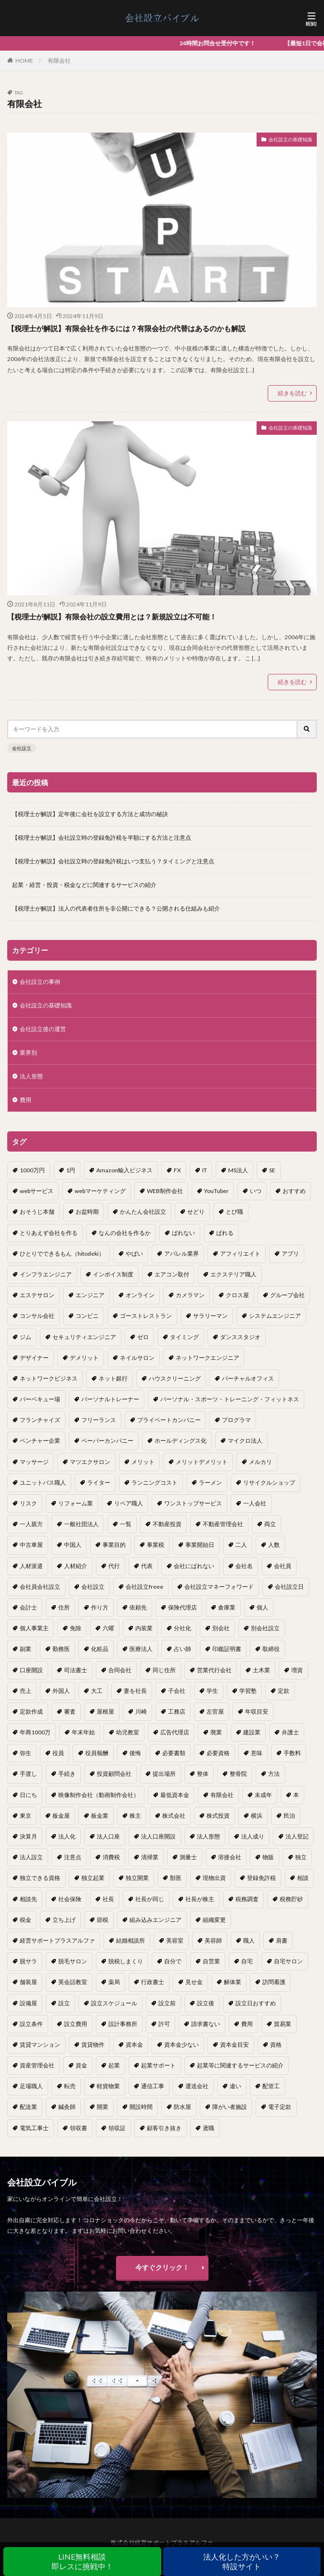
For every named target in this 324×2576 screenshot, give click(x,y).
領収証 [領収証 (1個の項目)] (117, 2128)
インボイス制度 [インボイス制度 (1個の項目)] (113, 1274)
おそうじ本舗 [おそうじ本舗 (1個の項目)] (37, 1211)
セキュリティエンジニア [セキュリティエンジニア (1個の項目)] (84, 1337)
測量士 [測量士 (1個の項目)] (188, 1857)
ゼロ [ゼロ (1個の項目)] (143, 1337)
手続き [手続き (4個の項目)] (67, 1773)
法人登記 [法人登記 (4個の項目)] (297, 1836)
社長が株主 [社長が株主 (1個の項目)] (199, 1899)
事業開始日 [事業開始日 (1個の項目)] (199, 1544)
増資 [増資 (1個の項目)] (297, 1670)
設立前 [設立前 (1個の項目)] (167, 2003)
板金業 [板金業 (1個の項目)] (99, 1815)
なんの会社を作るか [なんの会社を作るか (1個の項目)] (125, 1232)
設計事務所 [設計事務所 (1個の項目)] (122, 2023)
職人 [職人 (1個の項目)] (249, 1940)
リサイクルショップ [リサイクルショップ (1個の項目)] (269, 1482)
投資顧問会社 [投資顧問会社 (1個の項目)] (114, 1773)
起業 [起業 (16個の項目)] (114, 2065)
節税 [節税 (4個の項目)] (102, 1919)
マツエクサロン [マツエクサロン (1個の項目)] (90, 1461)
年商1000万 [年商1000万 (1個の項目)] (35, 1732)
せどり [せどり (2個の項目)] (196, 1211)
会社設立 (21, 748)
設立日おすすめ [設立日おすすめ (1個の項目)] (255, 2003)
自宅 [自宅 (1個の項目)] (247, 1961)
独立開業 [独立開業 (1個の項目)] (137, 1877)
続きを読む (292, 393)
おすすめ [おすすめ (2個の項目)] (294, 1190)
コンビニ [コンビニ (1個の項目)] (87, 1315)
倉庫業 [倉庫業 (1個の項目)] (226, 1607)
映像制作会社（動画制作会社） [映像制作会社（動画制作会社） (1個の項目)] (98, 1794)
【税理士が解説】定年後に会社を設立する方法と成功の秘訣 (90, 814)
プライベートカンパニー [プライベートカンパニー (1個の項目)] (169, 1419)
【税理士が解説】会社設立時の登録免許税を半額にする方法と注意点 (101, 837)
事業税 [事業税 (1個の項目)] (155, 1544)
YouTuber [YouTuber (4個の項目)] (216, 1190)
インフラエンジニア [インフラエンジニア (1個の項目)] (46, 1274)
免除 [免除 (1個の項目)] (75, 1628)
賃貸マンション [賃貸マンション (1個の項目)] (40, 2044)
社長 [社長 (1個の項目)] (108, 1899)
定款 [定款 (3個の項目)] (283, 1690)
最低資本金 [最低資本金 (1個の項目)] (174, 1794)
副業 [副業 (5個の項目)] (25, 1648)
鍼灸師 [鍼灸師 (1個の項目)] (67, 2106)
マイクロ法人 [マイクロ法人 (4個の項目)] (245, 1440)
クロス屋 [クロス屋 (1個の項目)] (237, 1295)
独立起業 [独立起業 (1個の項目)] (92, 1877)
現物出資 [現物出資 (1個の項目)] (214, 1877)
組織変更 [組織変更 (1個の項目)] (214, 1919)
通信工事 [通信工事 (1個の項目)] (152, 2086)
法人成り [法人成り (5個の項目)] (252, 1836)
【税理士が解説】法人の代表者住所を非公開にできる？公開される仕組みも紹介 (116, 908)
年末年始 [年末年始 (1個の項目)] (83, 1732)
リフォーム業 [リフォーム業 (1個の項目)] (75, 1503)
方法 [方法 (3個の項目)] (274, 1773)
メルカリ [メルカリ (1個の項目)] (260, 1461)
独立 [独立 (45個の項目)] (301, 1857)
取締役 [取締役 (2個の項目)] (271, 1648)
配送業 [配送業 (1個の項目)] (28, 2106)
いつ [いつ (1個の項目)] (255, 1190)
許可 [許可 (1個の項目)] (164, 2023)
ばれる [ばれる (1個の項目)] (224, 1232)
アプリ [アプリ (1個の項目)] (290, 1253)
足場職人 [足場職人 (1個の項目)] (31, 2086)
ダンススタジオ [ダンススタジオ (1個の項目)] (240, 1337)
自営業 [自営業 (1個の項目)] (211, 1961)
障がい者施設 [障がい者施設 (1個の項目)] (229, 2106)
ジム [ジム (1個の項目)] (25, 1337)
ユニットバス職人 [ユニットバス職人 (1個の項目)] (43, 1482)
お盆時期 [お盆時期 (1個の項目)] (87, 1211)
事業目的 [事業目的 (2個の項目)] (114, 1544)
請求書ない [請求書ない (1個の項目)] (205, 2023)
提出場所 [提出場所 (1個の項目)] (164, 1773)
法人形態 (31, 1076)
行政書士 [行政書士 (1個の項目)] (152, 1982)
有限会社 (59, 60)
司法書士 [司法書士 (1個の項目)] (75, 1670)
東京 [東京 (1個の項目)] (25, 1815)
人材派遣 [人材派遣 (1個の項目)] (31, 1566)
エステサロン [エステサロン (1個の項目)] (37, 1295)
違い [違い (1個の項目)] (235, 2086)
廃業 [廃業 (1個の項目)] (216, 1732)
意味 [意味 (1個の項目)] (256, 1753)
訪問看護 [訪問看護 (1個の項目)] (273, 1982)
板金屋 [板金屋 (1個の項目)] (61, 1815)
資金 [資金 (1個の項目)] (81, 2065)
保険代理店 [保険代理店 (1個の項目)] (182, 1607)
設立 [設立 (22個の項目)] (64, 2003)
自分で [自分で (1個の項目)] (172, 1961)
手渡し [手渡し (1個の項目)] (28, 1773)
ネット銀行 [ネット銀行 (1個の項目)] (113, 1378)
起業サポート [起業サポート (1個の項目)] (158, 2065)
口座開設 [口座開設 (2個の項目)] (31, 1670)
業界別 (28, 1052)
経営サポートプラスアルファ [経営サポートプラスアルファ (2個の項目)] (57, 1940)
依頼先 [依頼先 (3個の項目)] (138, 1607)
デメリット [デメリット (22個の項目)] (84, 1357)
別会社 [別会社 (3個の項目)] (221, 1628)
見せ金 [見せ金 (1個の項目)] (194, 1982)
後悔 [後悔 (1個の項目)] (135, 1753)
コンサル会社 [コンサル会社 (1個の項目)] (37, 1315)
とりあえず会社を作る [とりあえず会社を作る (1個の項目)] (49, 1232)
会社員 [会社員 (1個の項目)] (282, 1566)
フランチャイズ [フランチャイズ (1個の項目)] (40, 1419)
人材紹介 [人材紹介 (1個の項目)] (75, 1566)
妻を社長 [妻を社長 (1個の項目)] (135, 1690)
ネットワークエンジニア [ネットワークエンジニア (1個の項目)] (207, 1357)
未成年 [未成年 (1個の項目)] (263, 1794)
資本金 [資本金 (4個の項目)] (134, 2044)
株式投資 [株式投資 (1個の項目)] (218, 1815)
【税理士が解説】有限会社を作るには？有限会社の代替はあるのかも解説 (126, 328)
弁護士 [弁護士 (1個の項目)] (290, 1732)
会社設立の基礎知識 (290, 139)
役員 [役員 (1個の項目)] (58, 1753)
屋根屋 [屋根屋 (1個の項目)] (105, 1711)
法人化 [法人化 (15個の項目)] (67, 1836)
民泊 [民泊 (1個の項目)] (289, 1815)
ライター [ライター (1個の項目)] (98, 1482)
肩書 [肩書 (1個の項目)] (281, 1940)
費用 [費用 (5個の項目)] (247, 2023)
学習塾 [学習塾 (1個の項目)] (248, 1690)
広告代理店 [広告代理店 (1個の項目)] (174, 1732)
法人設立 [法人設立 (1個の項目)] (31, 1857)
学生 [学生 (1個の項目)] (212, 1690)
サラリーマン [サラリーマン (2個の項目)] (210, 1315)
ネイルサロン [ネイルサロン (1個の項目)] (137, 1357)
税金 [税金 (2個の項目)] (25, 1919)
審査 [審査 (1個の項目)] (70, 1711)
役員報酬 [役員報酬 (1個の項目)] (96, 1753)
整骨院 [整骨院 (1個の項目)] (238, 1773)
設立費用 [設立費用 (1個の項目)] (75, 2023)
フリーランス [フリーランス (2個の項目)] (98, 1419)
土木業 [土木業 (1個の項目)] (261, 1670)
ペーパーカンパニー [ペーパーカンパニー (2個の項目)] (107, 1440)
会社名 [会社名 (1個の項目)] (244, 1566)
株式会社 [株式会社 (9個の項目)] (173, 1815)
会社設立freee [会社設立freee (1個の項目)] (144, 1586)
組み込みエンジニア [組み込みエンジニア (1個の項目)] (155, 1919)
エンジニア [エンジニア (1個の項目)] (90, 1295)
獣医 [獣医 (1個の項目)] (175, 1877)
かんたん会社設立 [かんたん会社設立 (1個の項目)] (143, 1211)
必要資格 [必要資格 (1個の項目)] (218, 1753)
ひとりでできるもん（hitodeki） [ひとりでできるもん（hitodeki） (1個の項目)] (62, 1253)
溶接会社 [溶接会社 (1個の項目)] (229, 1857)
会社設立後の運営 (43, 1029)
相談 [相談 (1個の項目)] (303, 1877)
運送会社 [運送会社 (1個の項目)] (196, 2086)
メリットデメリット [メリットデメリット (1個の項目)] (202, 1461)
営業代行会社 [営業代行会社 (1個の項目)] (214, 1670)
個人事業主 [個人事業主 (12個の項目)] (34, 1628)
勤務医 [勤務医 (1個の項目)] (61, 1648)
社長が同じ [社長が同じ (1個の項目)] (149, 1899)
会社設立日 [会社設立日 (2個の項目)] (289, 1586)
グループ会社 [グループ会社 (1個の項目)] (287, 1295)
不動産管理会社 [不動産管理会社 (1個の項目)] (223, 1524)
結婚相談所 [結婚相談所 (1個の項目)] (130, 1940)
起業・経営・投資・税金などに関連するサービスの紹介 (84, 884)
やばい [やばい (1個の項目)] (134, 1253)
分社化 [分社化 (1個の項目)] (182, 1628)
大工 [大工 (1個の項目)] (97, 1690)
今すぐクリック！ (162, 2267)
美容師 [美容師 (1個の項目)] (213, 1940)
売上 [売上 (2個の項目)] (25, 1690)
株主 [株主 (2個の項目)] (135, 1815)
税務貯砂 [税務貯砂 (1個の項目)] (291, 1899)
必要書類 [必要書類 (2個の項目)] (173, 1753)
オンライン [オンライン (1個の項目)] (140, 1295)
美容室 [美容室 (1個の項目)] (174, 1940)
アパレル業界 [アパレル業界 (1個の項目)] (181, 1253)
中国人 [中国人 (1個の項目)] (72, 1544)
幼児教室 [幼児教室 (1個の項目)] (127, 1732)
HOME (24, 60)
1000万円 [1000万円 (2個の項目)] (32, 1170)
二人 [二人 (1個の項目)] (241, 1544)
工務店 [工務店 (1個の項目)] (176, 1711)
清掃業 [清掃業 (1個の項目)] (149, 1857)
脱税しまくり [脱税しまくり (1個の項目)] (125, 1961)
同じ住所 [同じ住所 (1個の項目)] (164, 1670)
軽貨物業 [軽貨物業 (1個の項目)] (108, 2086)
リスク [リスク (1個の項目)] (28, 1503)
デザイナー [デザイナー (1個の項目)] (34, 1357)
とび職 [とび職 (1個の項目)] (234, 1211)
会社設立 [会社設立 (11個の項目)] (92, 1586)
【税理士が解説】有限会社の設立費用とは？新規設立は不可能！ (112, 616)
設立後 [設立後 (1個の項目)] (205, 2003)
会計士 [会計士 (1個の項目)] (28, 1607)
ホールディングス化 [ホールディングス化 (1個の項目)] (181, 1440)
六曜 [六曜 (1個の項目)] (108, 1628)
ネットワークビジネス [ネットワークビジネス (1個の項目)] (49, 1378)
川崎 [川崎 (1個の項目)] (141, 1711)
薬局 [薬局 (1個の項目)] (114, 1982)
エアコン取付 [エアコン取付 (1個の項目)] (172, 1274)
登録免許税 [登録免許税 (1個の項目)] (261, 1877)
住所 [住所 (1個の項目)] (64, 1607)
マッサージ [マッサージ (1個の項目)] (34, 1461)
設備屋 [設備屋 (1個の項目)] (28, 2003)
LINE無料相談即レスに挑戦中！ (82, 2561)
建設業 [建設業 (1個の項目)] (251, 1732)
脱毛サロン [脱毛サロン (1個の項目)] (72, 1961)
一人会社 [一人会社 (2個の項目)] (254, 1503)
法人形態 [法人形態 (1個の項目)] (208, 1836)
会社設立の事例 (40, 981)
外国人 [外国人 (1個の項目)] (61, 1690)
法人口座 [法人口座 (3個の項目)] (108, 1836)
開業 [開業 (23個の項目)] (102, 2106)
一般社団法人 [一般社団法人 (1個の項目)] (81, 1524)
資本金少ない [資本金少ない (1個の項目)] (181, 2044)
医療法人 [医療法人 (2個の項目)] (141, 1648)
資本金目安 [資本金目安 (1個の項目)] (234, 2044)
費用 (25, 1099)
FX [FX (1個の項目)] (177, 1170)
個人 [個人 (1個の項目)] (262, 1607)
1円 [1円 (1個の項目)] (70, 1170)
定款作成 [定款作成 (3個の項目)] (31, 1711)
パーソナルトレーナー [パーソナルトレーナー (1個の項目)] (110, 1399)
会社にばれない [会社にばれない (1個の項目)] (194, 1566)
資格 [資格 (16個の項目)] (276, 2044)
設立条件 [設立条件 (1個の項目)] (31, 2023)
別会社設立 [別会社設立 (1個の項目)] (265, 1628)
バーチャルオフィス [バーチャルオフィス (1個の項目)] (248, 1378)
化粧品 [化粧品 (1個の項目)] (99, 1648)
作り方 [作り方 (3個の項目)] (99, 1607)
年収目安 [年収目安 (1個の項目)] (256, 1711)
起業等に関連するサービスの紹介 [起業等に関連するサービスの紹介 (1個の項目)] (240, 2065)
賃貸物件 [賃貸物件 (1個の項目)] (92, 2044)
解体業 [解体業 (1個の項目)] (232, 1982)
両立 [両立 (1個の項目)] (270, 1524)
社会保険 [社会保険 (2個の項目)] (69, 1899)
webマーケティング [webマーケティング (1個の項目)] (100, 1190)
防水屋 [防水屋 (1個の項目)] (182, 2106)
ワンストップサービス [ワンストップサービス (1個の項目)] (193, 1503)
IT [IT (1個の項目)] (204, 1170)
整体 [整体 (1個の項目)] (202, 1773)
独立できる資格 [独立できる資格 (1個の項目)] (40, 1877)
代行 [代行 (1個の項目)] (114, 1566)
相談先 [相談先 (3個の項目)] (28, 1899)
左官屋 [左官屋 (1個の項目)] (215, 1711)
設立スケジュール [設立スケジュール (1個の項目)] (114, 2003)
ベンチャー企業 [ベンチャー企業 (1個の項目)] (40, 1440)
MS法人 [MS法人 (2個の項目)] (238, 1170)
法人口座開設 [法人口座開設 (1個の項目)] (158, 1836)
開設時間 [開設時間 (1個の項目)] (141, 2106)
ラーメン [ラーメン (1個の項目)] (210, 1482)
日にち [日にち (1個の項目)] (28, 1794)
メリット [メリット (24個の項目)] (143, 1461)
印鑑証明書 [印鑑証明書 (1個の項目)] (226, 1648)
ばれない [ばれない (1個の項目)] (183, 1232)
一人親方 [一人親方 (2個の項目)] (31, 1524)
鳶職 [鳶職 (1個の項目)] (208, 2128)
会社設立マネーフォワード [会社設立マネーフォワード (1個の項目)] (219, 1586)
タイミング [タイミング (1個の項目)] (184, 1337)
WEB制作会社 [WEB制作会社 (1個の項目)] (165, 1190)
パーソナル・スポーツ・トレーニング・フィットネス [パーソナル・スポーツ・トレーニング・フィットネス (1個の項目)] (229, 1399)
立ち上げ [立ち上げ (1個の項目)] (64, 1919)
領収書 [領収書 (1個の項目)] (78, 2128)
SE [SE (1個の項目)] (272, 1170)
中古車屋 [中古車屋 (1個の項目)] (31, 1544)
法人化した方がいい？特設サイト (241, 2561)
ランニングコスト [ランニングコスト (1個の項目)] (154, 1482)
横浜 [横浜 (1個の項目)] (256, 1815)
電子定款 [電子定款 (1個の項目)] (279, 2106)
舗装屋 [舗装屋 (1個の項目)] (28, 1982)
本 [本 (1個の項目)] (296, 1794)
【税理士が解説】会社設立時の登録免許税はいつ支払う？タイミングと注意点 (113, 861)
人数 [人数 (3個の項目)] (274, 1544)
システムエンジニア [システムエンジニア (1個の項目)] (275, 1315)
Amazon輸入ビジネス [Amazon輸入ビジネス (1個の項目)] (124, 1170)
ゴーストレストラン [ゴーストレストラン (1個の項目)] (146, 1315)
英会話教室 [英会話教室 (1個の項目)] (72, 1982)
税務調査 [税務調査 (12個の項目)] (247, 1899)
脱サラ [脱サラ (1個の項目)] (28, 1961)
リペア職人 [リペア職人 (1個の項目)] (128, 1503)
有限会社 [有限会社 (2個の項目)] (221, 1794)
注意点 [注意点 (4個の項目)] (72, 1857)
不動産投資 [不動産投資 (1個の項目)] (167, 1524)
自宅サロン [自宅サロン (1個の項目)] (288, 1961)
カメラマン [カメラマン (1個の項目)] (190, 1295)
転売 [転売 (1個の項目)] (70, 2086)
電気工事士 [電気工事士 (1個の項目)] (34, 2128)
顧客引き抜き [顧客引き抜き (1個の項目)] (164, 2128)
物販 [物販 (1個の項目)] (268, 1857)
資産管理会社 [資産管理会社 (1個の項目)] (37, 2065)
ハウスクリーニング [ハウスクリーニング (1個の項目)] (175, 1378)
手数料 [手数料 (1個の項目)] (292, 1753)
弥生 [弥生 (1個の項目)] (25, 1753)
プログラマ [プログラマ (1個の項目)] (236, 1419)
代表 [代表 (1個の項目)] (147, 1566)
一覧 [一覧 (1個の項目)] (125, 1524)
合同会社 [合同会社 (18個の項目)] (119, 1670)
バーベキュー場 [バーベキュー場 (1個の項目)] (40, 1399)
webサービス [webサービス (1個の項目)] (36, 1190)
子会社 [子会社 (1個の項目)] (176, 1690)
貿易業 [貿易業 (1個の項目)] (282, 2023)
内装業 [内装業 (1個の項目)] (144, 1628)
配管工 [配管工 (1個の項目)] (271, 2086)
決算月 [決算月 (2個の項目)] (28, 1836)
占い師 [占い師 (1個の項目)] (182, 1648)
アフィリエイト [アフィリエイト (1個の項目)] (240, 1253)
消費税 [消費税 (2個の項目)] (111, 1857)
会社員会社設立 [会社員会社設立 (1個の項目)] (40, 1586)
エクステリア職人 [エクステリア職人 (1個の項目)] (233, 1274)
